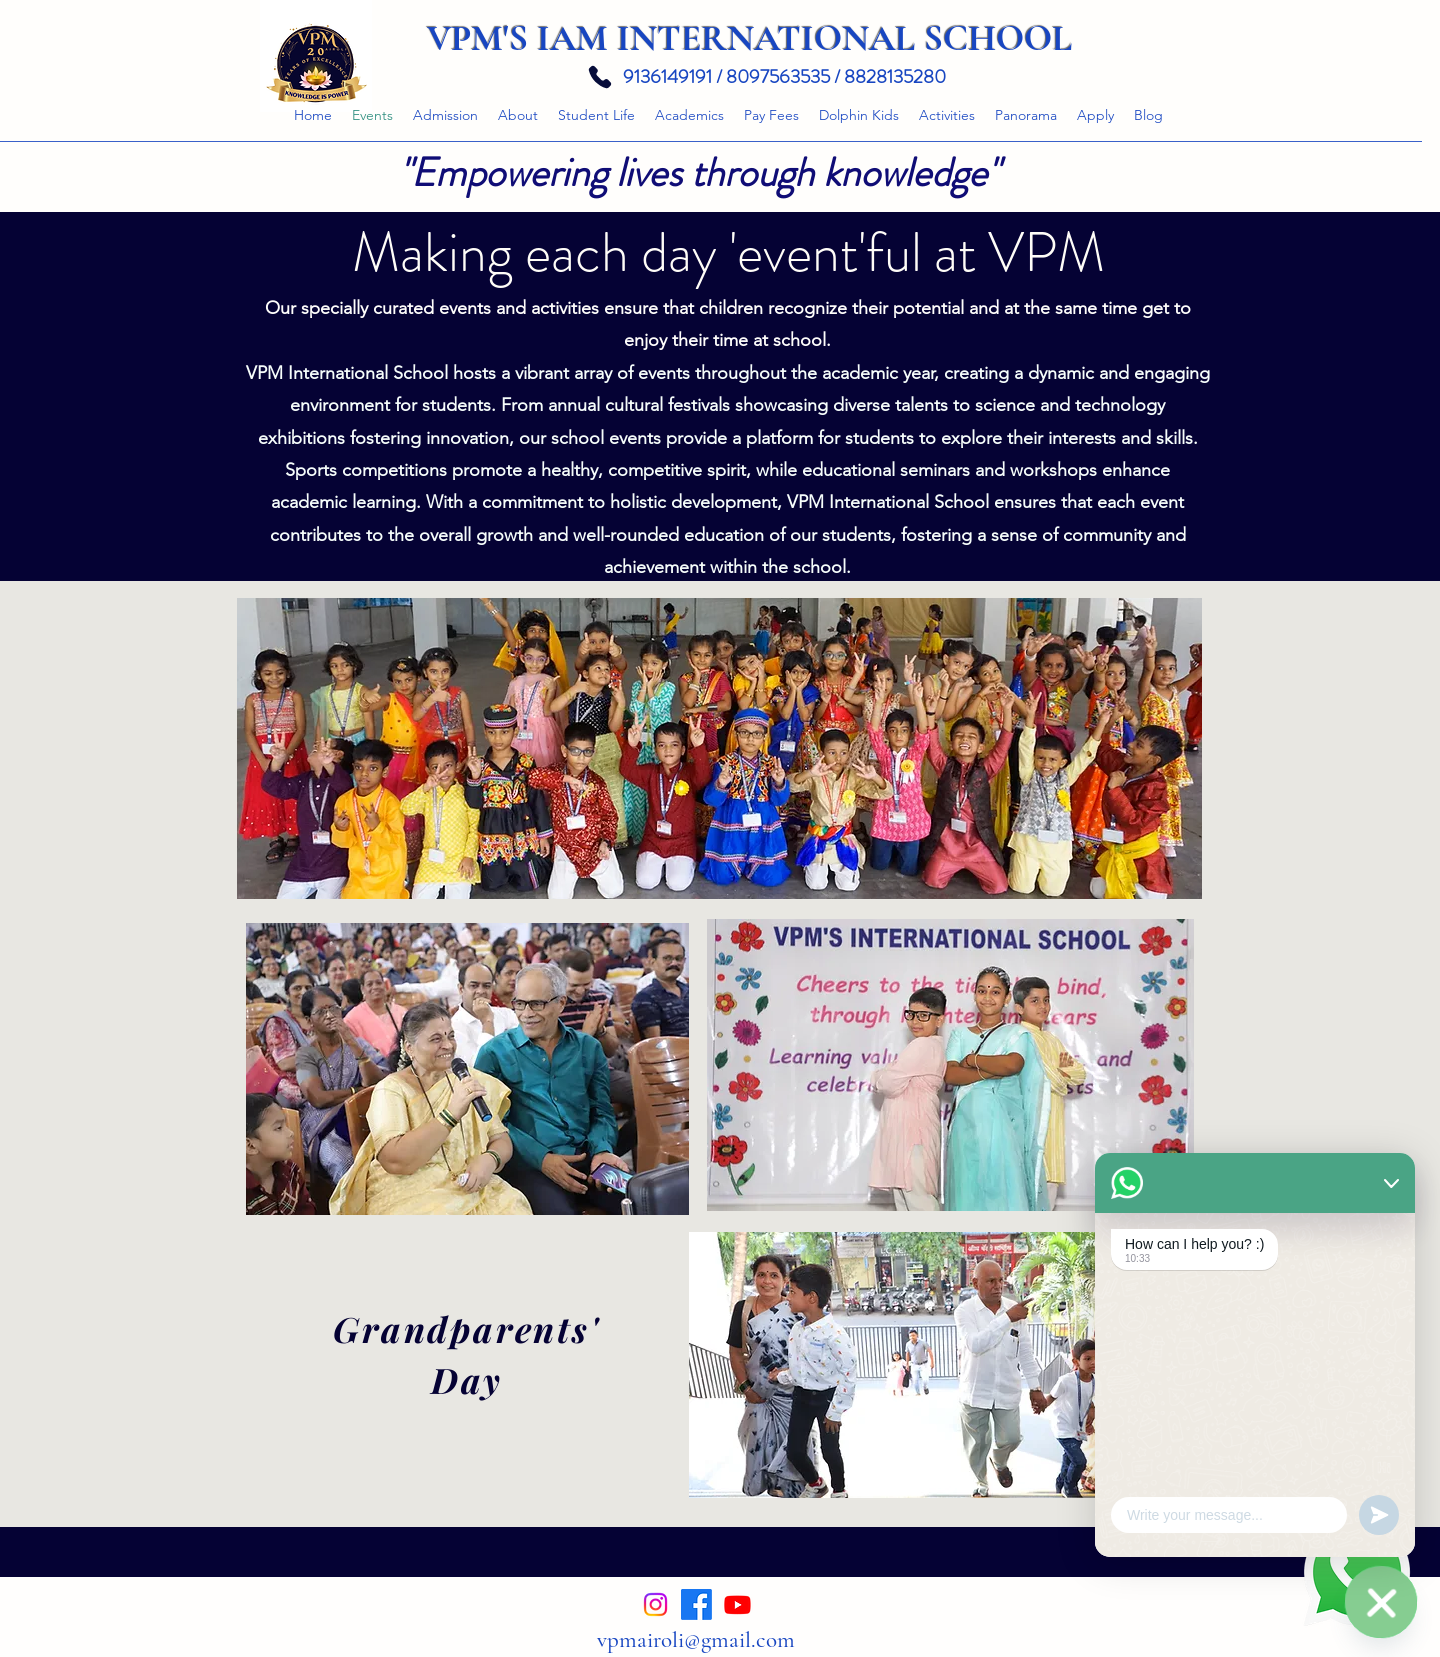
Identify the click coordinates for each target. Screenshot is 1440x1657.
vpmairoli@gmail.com (696, 1640)
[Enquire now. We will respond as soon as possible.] (1381, 1602)
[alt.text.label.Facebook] (696, 1604)
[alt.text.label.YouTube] (737, 1604)
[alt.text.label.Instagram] (655, 1604)
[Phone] (599, 77)
